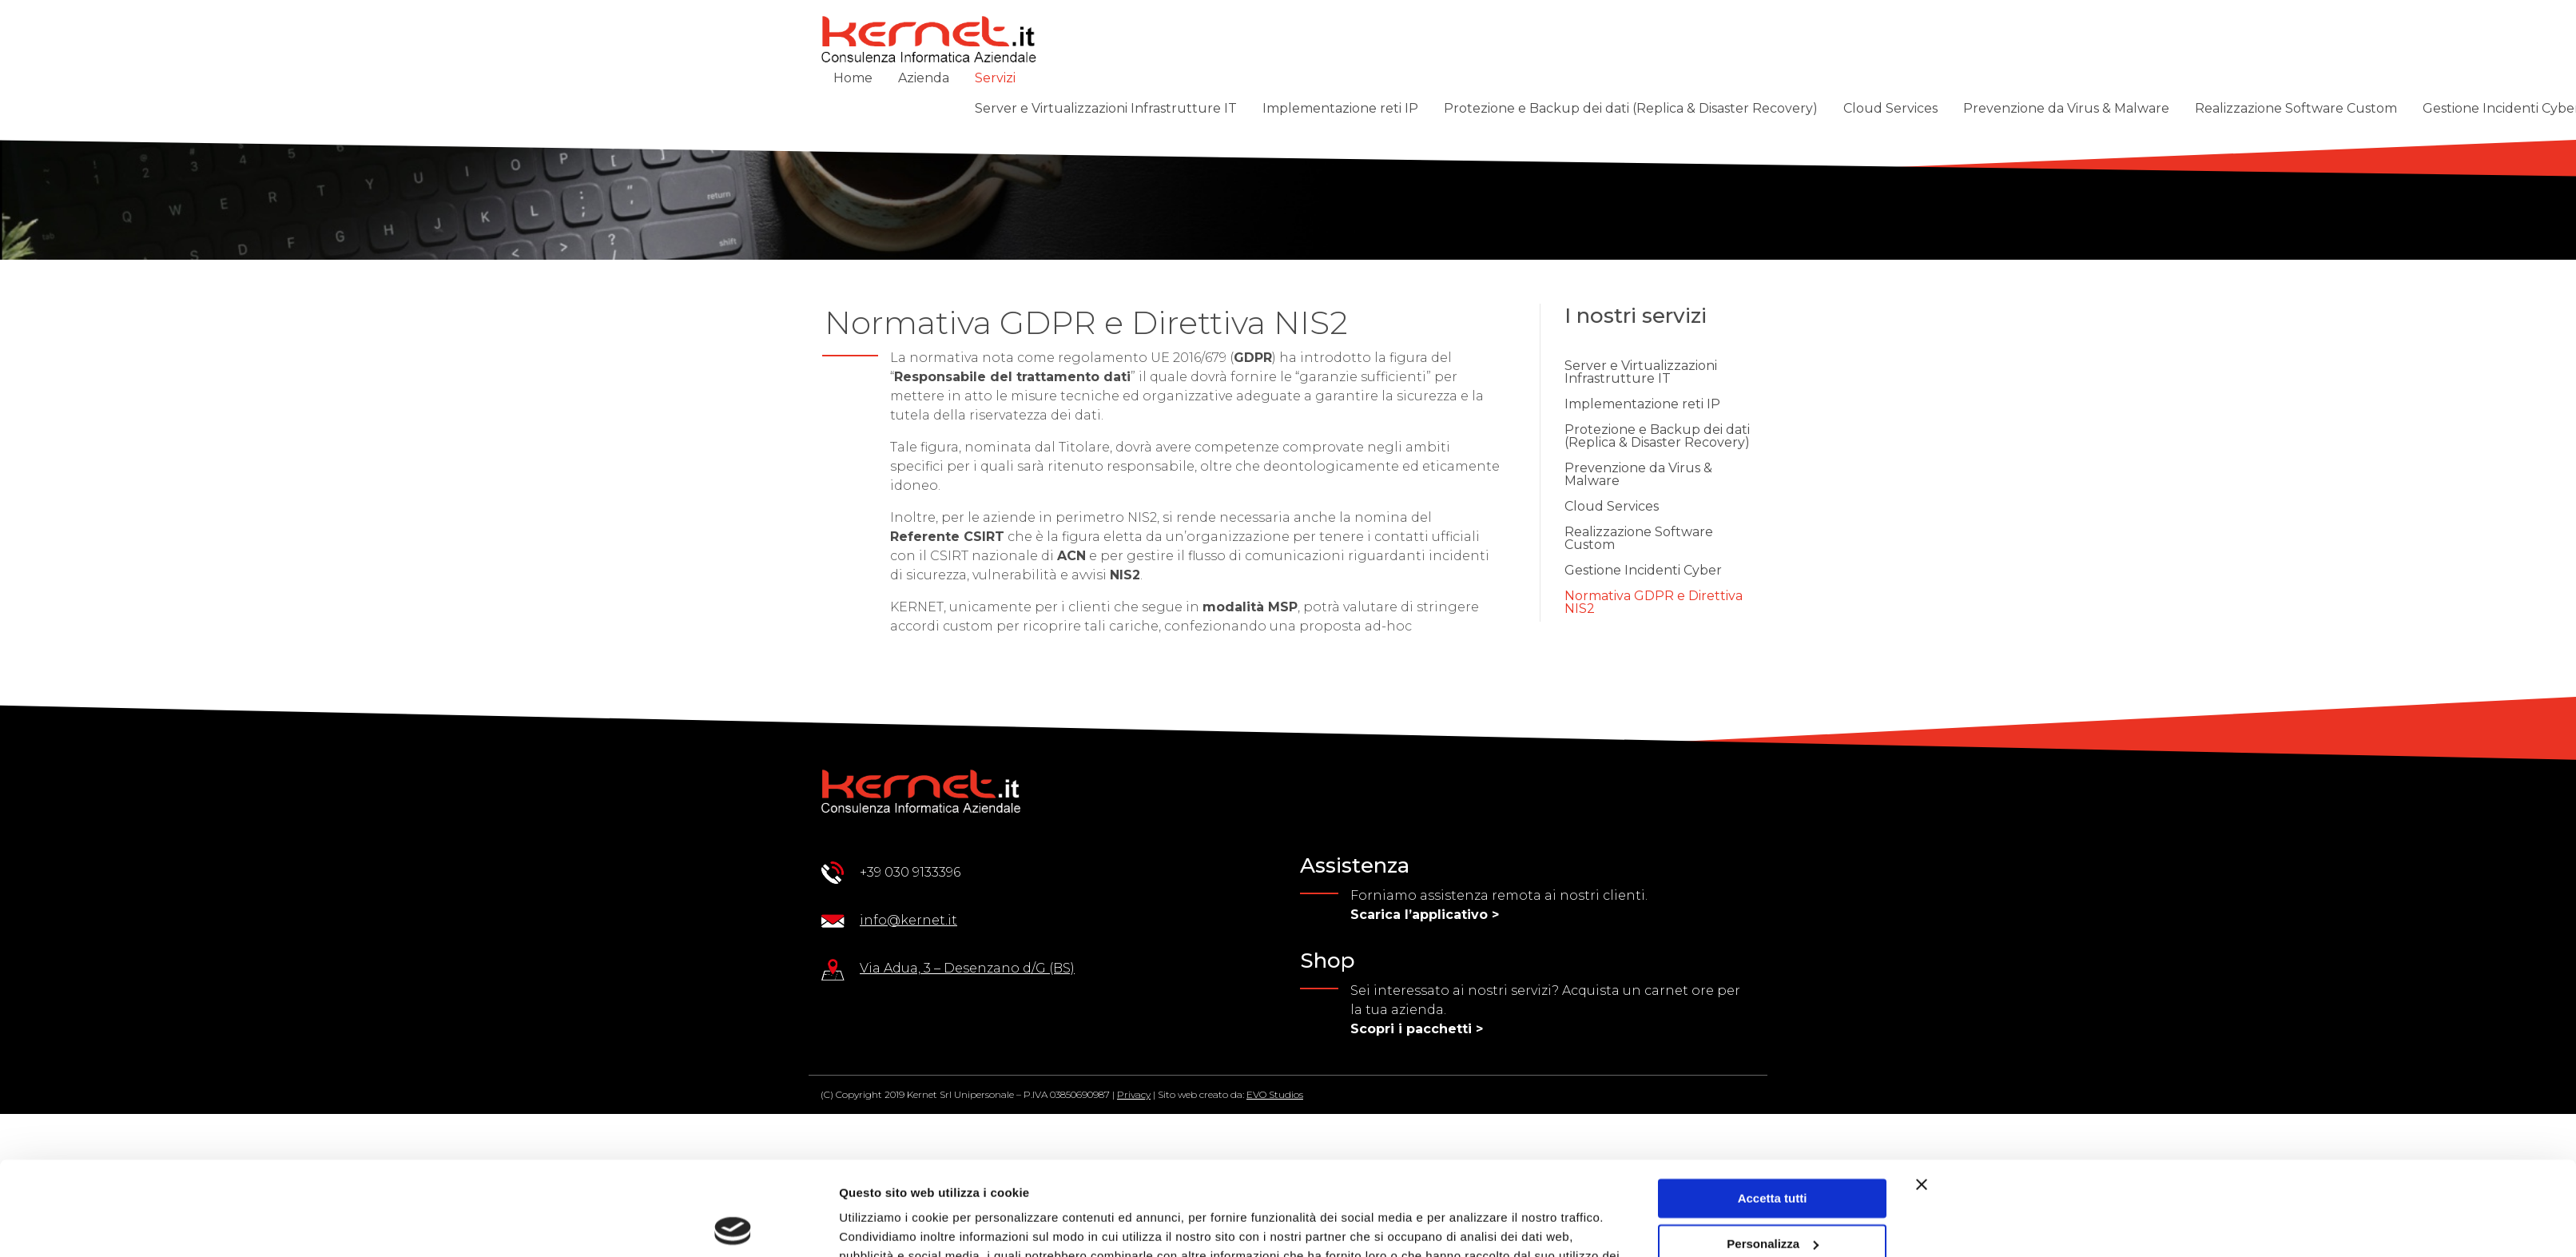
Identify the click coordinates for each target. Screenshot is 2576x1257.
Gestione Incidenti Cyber (1643, 570)
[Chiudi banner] (1921, 1090)
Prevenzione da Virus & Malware (2066, 108)
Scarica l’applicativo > (1424, 914)
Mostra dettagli (882, 1225)
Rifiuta (1772, 1195)
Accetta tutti (1772, 1105)
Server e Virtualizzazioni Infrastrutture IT (1106, 108)
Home (853, 78)
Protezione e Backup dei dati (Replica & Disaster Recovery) (1631, 108)
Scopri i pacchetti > (1416, 1028)
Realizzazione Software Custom (2296, 108)
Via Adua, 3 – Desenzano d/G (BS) (967, 968)
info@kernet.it (908, 920)
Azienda (923, 78)
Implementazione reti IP (1340, 108)
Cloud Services (1890, 108)
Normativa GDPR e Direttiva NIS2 (1653, 602)
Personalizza (1773, 1149)
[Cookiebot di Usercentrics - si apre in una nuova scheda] (733, 1226)
